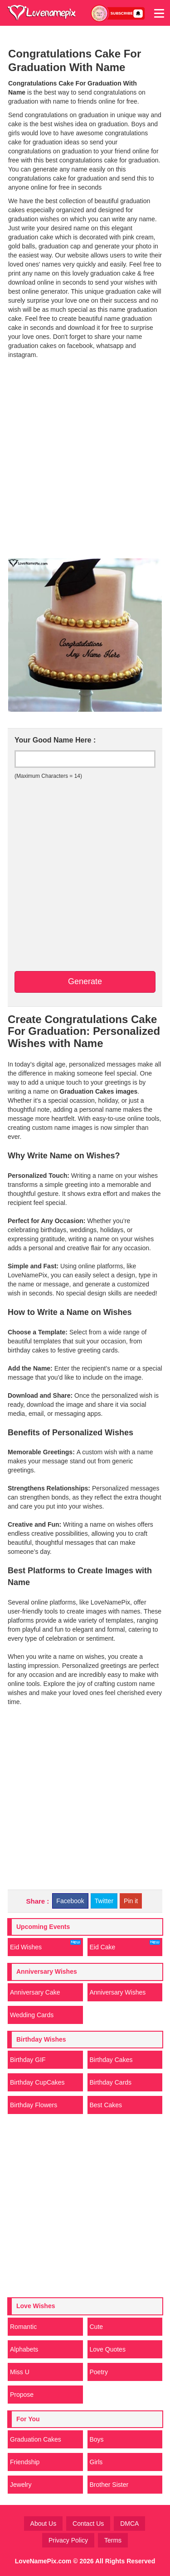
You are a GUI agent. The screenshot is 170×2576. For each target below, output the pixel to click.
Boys (97, 2439)
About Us (43, 2523)
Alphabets (24, 2349)
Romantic (23, 2326)
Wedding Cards (31, 2015)
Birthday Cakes (111, 2059)
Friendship (24, 2462)
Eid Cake (125, 1945)
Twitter (104, 1901)
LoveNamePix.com (43, 2561)
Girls (96, 2462)
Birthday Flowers (33, 2105)
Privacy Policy (68, 2540)
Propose (22, 2394)
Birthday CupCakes (37, 2082)
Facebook (70, 1901)
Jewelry (20, 2484)
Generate (85, 981)
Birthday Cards (111, 2082)
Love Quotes (108, 2349)
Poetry (99, 2372)
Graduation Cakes (35, 2439)
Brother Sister (109, 2484)
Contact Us (88, 2523)
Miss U (19, 2372)
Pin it (131, 1901)
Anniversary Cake (35, 1992)
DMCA (129, 2523)
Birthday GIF (28, 2059)
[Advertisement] (85, 464)
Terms (112, 2540)
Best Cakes (106, 2105)
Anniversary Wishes (118, 1992)
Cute (96, 2326)
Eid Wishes (45, 1945)
